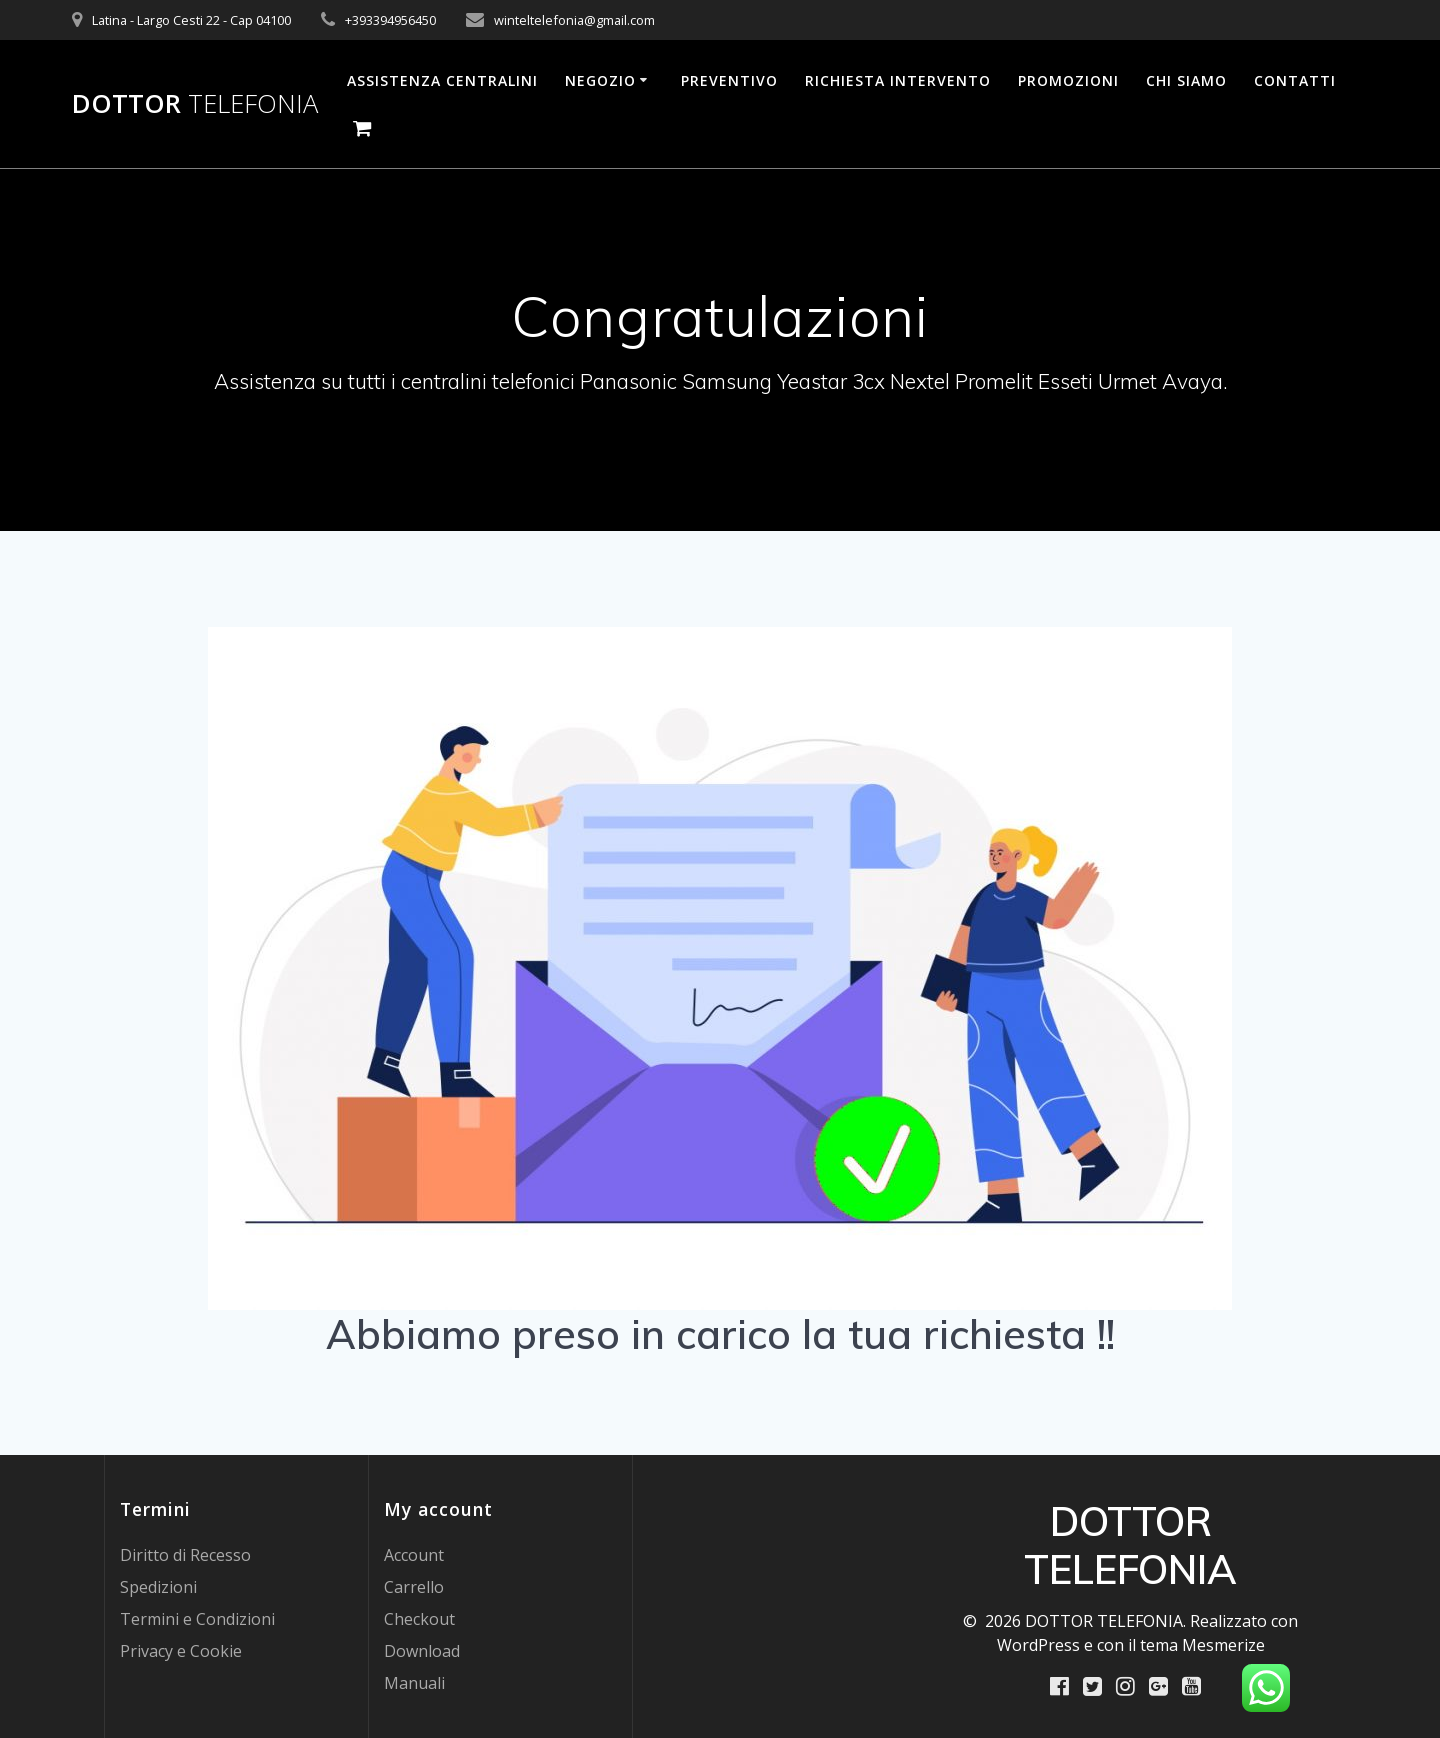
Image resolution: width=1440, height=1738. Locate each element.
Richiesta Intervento (898, 80)
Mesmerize (1223, 1645)
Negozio (600, 80)
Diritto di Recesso (185, 1555)
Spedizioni (158, 1587)
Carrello (414, 1587)
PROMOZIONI (1068, 80)
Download (422, 1651)
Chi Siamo (1186, 80)
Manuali (414, 1683)
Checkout (419, 1619)
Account (414, 1555)
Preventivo (729, 80)
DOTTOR (195, 104)
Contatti (1295, 80)
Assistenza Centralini (442, 80)
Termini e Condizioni (197, 1619)
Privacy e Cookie (181, 1651)
